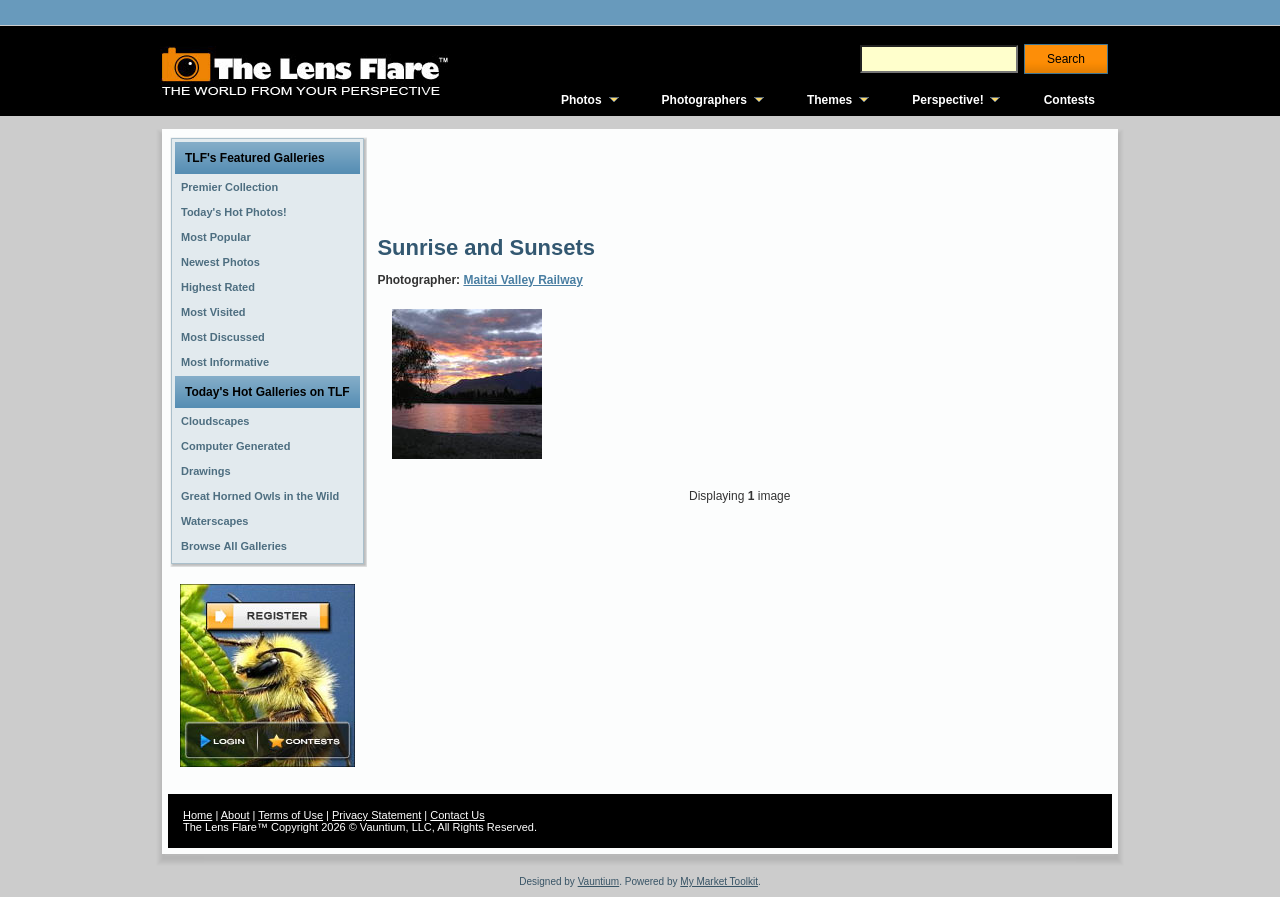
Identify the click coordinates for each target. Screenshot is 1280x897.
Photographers (704, 100)
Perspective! (947, 100)
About (235, 815)
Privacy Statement (376, 815)
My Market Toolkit (719, 881)
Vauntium (599, 881)
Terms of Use (290, 815)
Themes (829, 100)
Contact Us (457, 815)
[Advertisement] (741, 180)
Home (197, 815)
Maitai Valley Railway (522, 280)
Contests (1069, 100)
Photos (581, 100)
